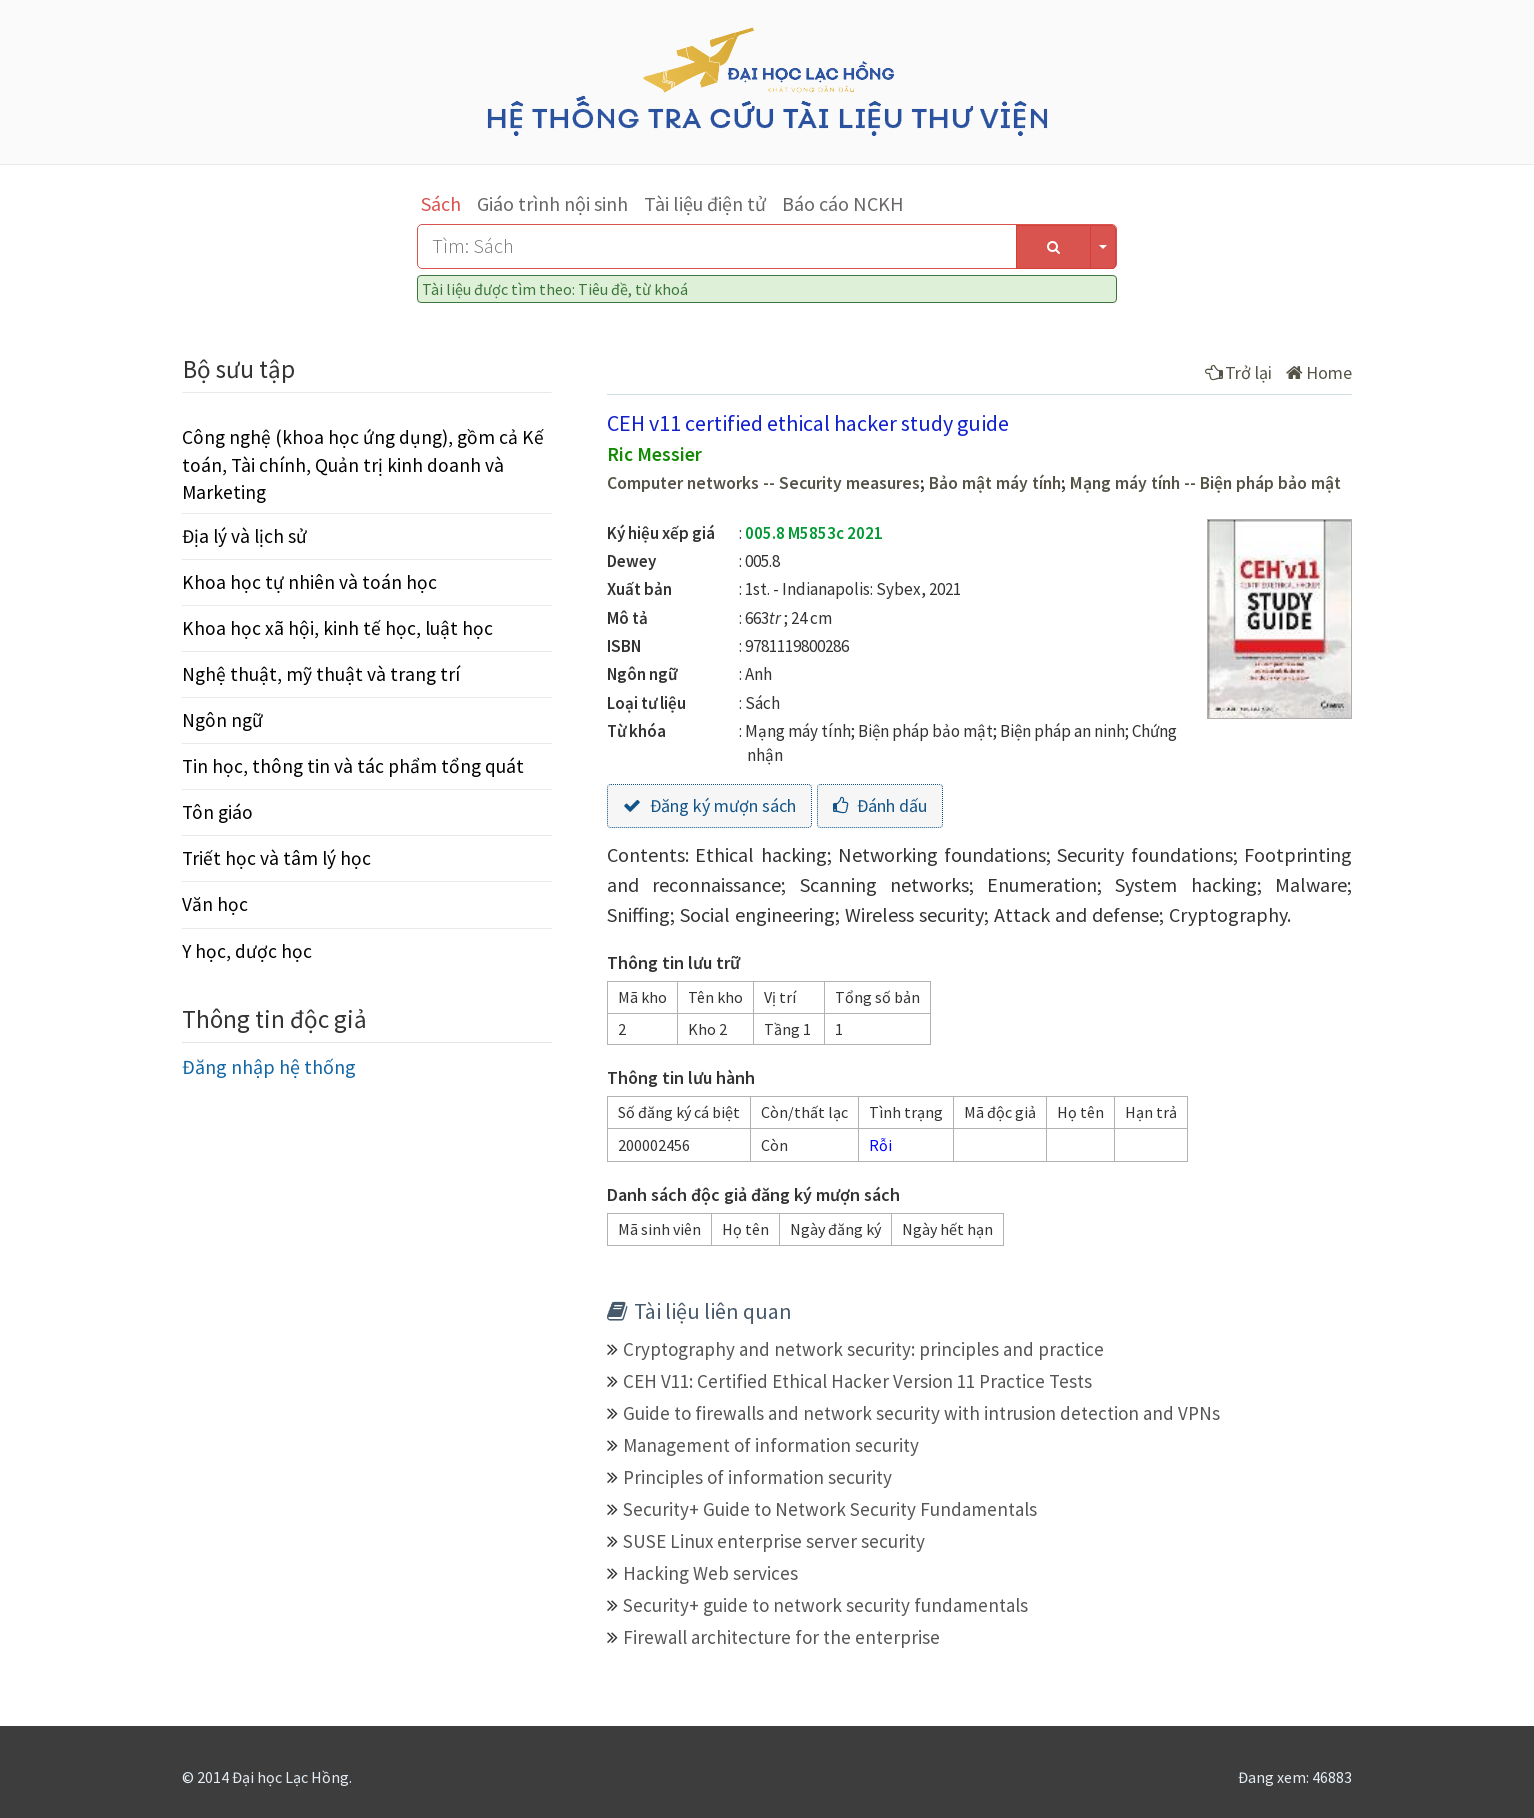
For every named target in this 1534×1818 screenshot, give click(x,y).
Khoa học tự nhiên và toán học (309, 582)
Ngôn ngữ (222, 720)
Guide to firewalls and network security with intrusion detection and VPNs (921, 1413)
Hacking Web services (710, 1573)
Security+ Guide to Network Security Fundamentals (830, 1509)
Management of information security (771, 1445)
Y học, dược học (247, 951)
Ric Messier (654, 454)
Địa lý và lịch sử (244, 536)
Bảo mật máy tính (995, 483)
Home (1319, 372)
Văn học (215, 904)
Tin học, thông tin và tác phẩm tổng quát (353, 766)
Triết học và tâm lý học (276, 858)
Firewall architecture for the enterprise (781, 1637)
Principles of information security (757, 1477)
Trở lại (1238, 372)
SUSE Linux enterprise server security (774, 1541)
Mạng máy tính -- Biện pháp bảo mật (1205, 483)
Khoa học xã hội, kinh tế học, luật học (337, 628)
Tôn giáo (217, 812)
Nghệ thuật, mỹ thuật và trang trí (321, 674)
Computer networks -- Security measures (763, 483)
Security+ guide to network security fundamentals (825, 1605)
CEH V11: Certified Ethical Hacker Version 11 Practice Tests (857, 1381)
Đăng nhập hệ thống (269, 1066)
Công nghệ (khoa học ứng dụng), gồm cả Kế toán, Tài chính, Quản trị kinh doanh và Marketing (363, 464)
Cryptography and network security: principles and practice (863, 1349)
